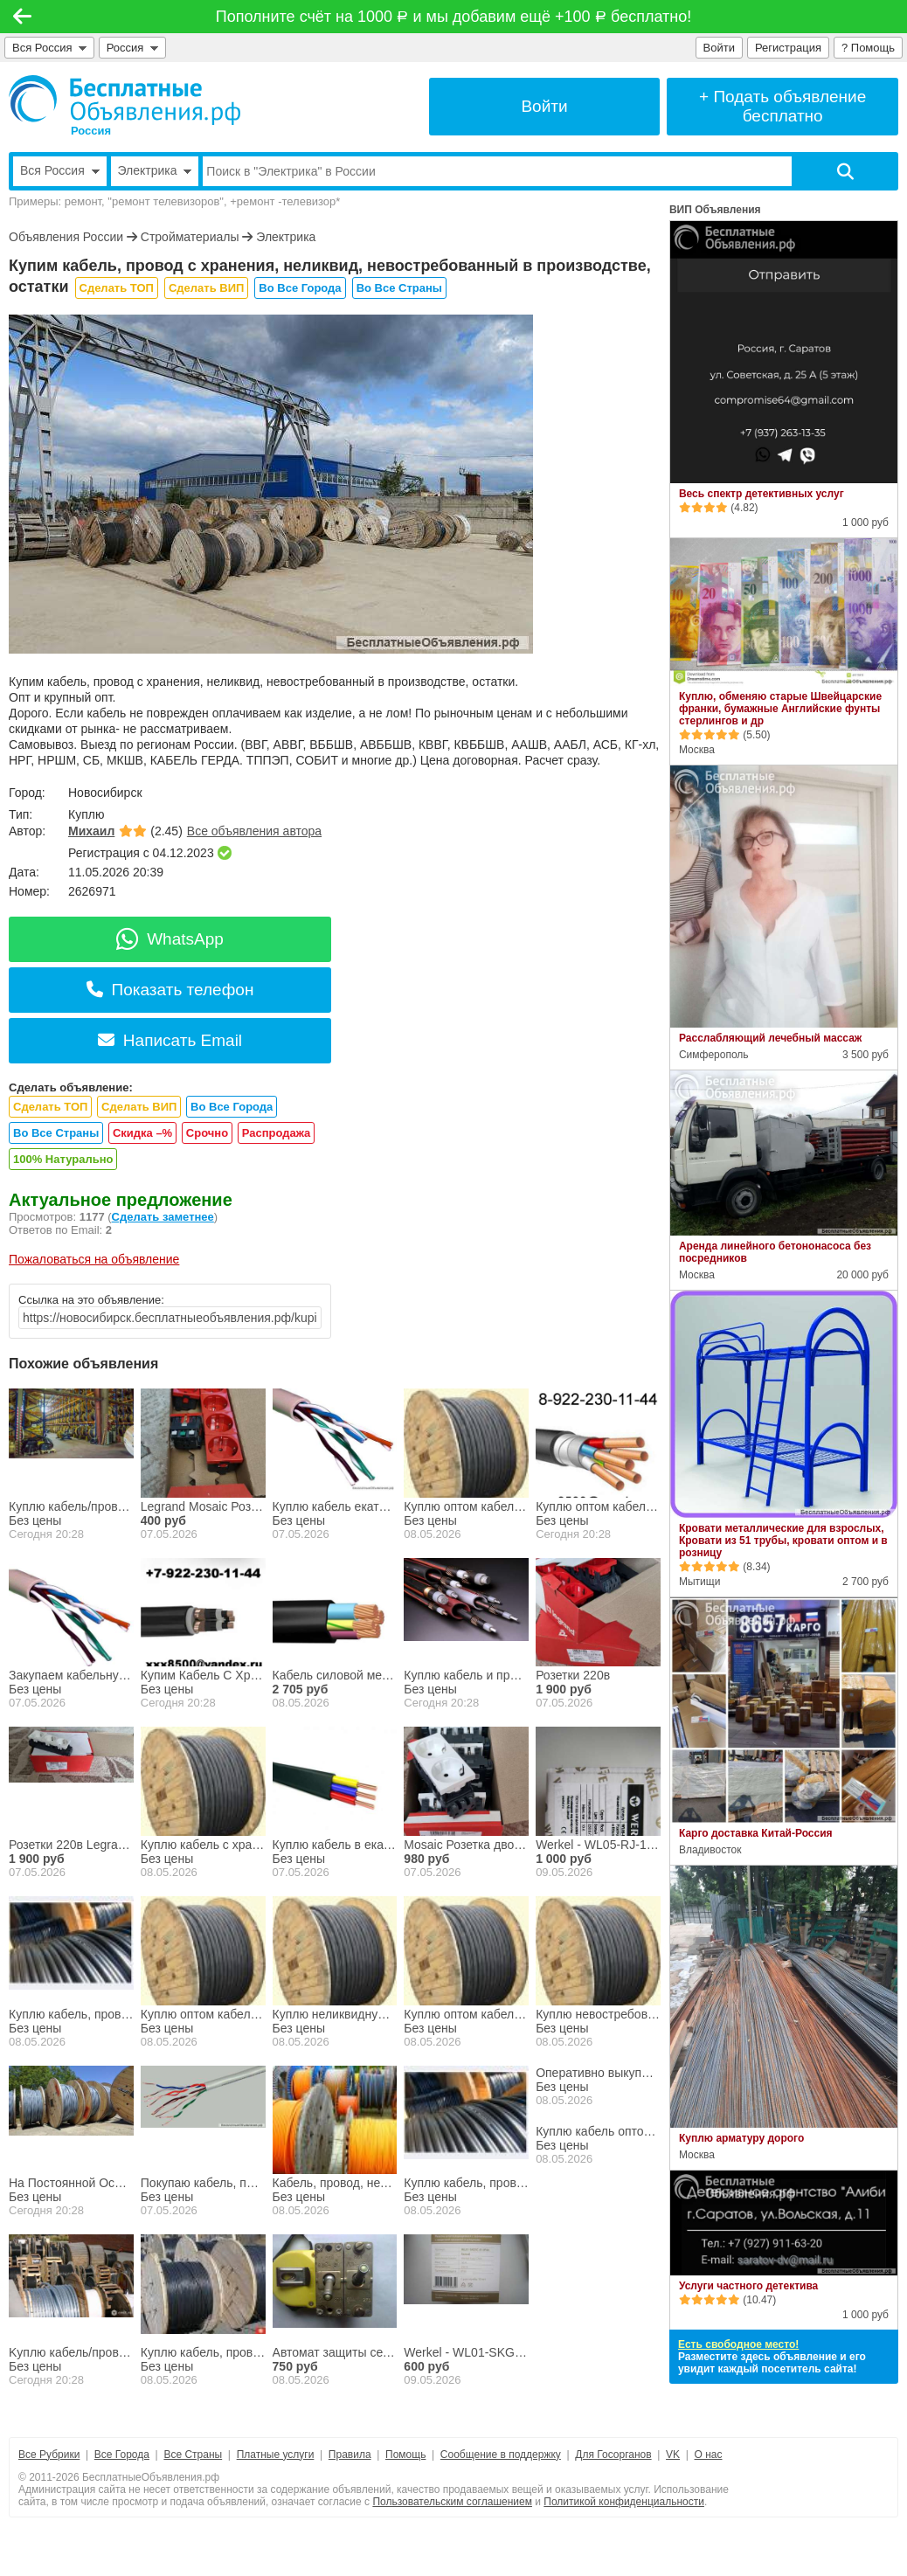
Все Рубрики (49, 2454)
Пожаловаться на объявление (94, 1259)
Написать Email (170, 1040)
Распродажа (276, 1132)
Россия (132, 47)
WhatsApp (170, 939)
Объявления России (66, 237)
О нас (709, 2454)
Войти (719, 47)
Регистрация (788, 47)
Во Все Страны (399, 287)
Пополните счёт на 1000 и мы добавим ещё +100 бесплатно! (453, 16)
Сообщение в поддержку (500, 2454)
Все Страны (192, 2454)
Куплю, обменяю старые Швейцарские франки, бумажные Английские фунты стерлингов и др (780, 708)
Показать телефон (170, 989)
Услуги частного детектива (748, 2286)
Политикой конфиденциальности (624, 2502)
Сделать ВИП (206, 287)
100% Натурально (63, 1159)
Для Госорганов (613, 2454)
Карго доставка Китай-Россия (756, 1833)
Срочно (207, 1132)
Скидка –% (142, 1132)
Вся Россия (49, 47)
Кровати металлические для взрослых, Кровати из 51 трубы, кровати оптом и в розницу (783, 1540)
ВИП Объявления (715, 210)
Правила (350, 2454)
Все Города (121, 2454)
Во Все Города (300, 287)
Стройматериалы (190, 237)
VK (673, 2454)
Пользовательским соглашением (452, 2502)
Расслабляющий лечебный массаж (770, 1038)
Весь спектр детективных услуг (761, 494)
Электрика (285, 237)
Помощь (405, 2454)
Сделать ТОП (117, 287)
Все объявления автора (254, 831)
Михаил (91, 831)
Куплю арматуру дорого (741, 2138)
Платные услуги (276, 2454)
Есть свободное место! (738, 2344)
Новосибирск (105, 793)
